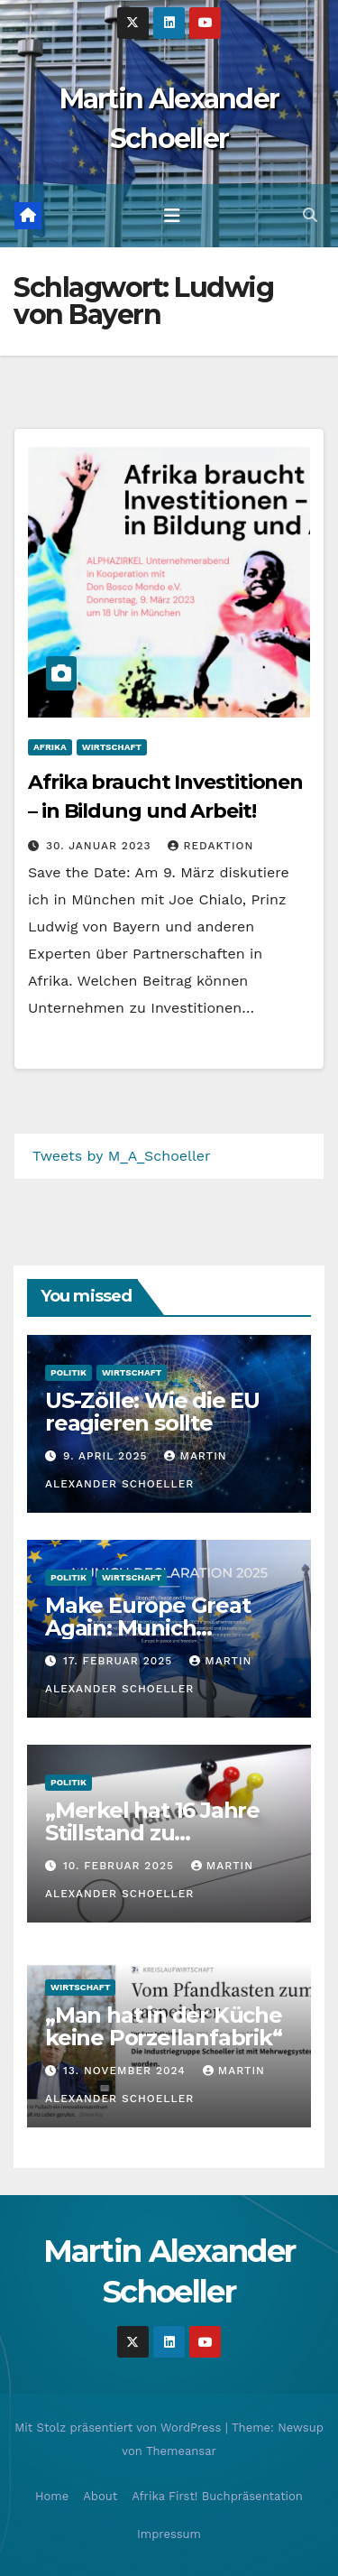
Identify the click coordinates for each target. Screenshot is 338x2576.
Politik (68, 1372)
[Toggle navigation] (172, 216)
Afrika (50, 747)
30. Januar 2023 (101, 845)
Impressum (169, 2534)
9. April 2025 (107, 1456)
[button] (310, 215)
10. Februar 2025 (120, 1865)
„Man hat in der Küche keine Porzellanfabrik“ (163, 2026)
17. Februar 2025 (120, 1660)
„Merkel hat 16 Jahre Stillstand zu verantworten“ (152, 1832)
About (100, 2496)
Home (52, 2496)
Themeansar (181, 2451)
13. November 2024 (126, 2070)
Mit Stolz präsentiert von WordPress (119, 2427)
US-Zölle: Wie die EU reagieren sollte (152, 1411)
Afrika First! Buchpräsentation (217, 2496)
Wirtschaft (112, 747)
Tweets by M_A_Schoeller (121, 1155)
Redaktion (210, 845)
